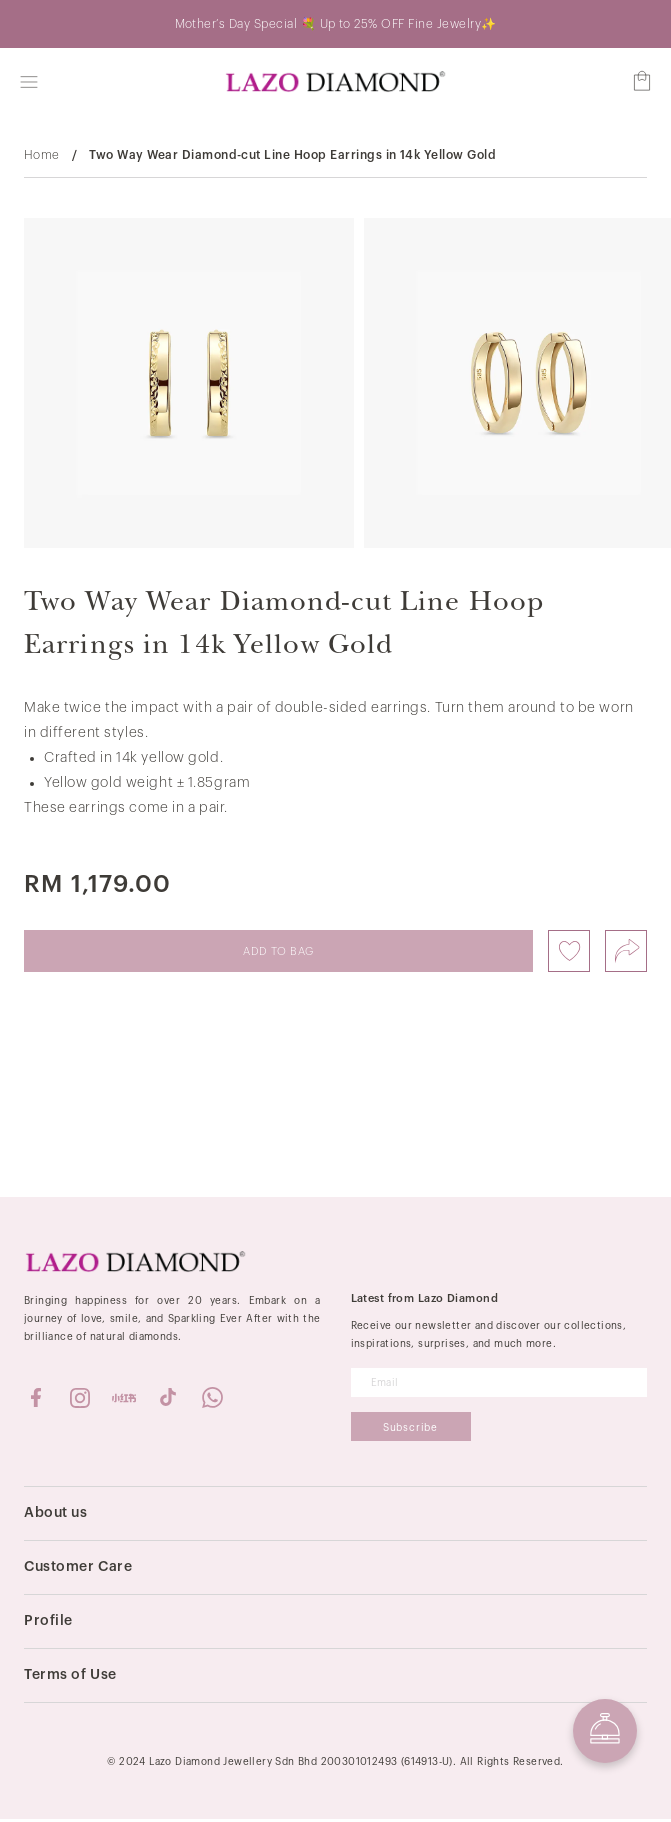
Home (42, 158)
